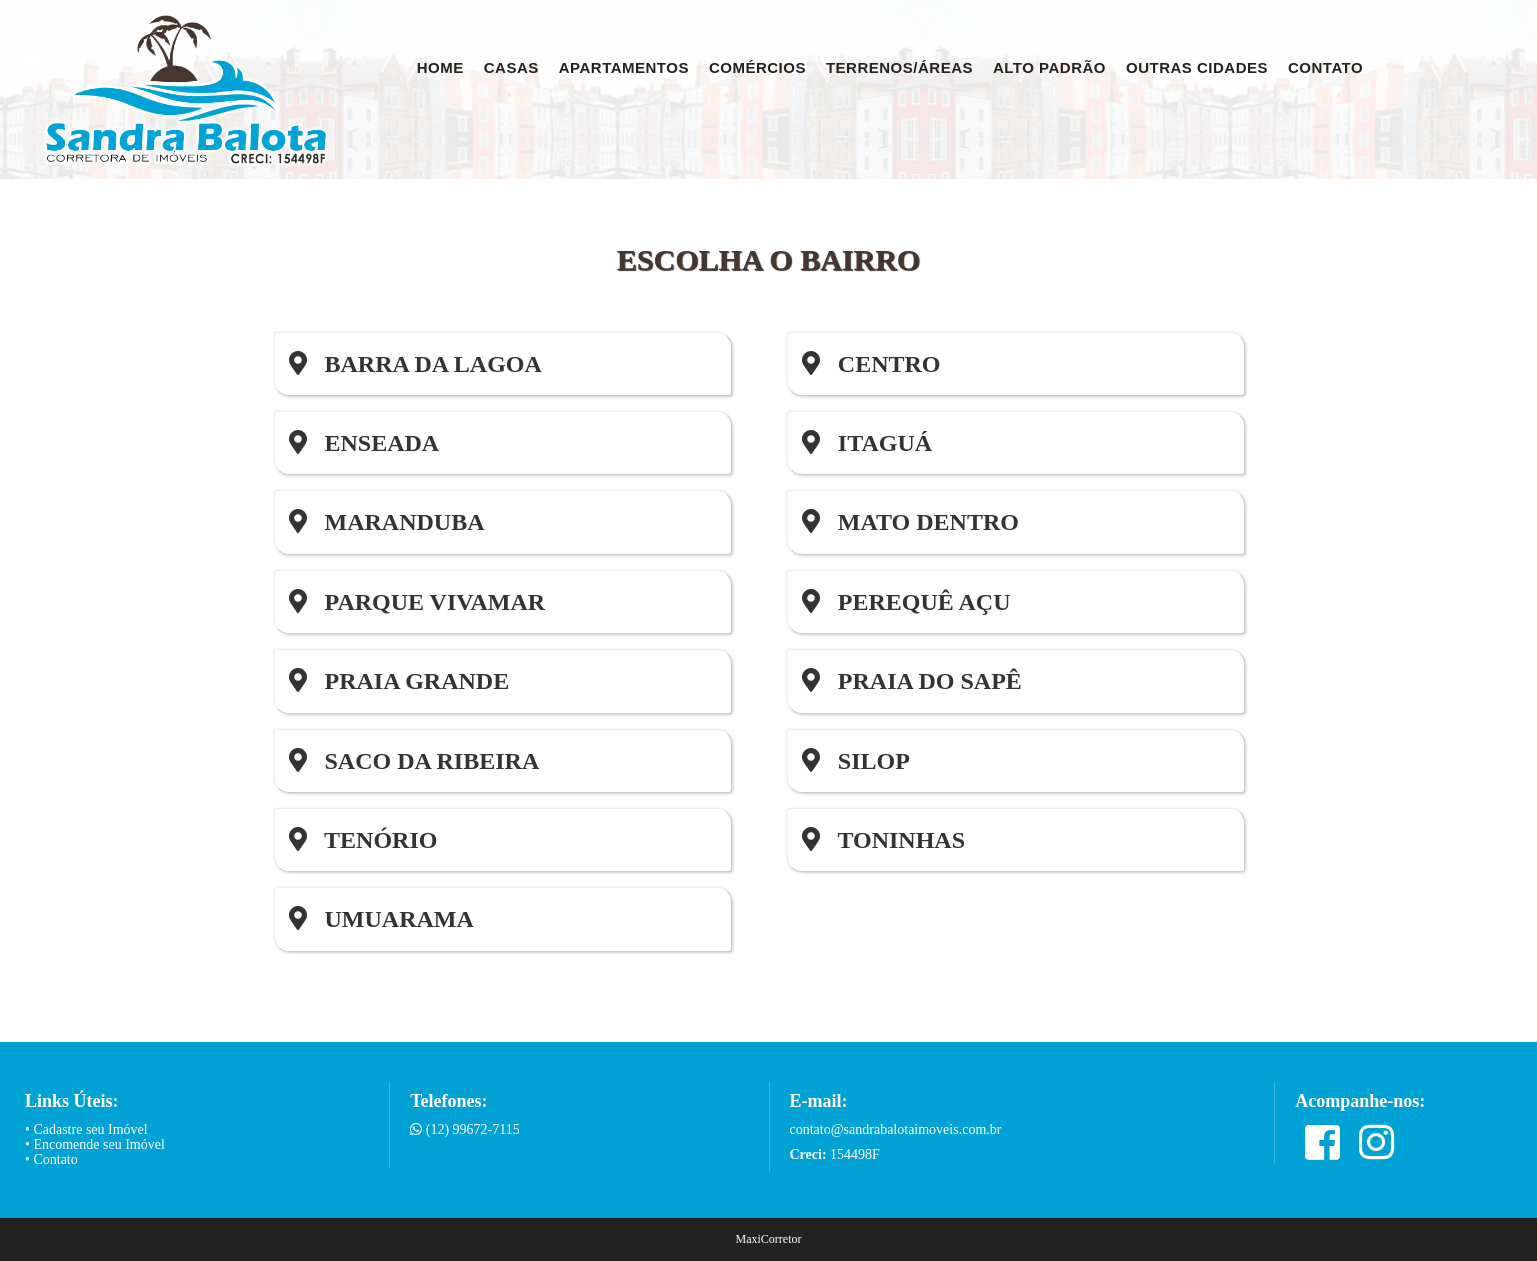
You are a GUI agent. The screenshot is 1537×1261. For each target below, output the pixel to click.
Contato (1325, 67)
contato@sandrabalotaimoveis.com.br (896, 1129)
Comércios (757, 67)
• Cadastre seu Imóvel (86, 1129)
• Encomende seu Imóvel (95, 1144)
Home (440, 67)
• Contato (51, 1159)
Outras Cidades (1197, 67)
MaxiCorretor (769, 1239)
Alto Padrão (1049, 67)
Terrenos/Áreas (899, 67)
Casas (511, 67)
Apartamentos (624, 67)
